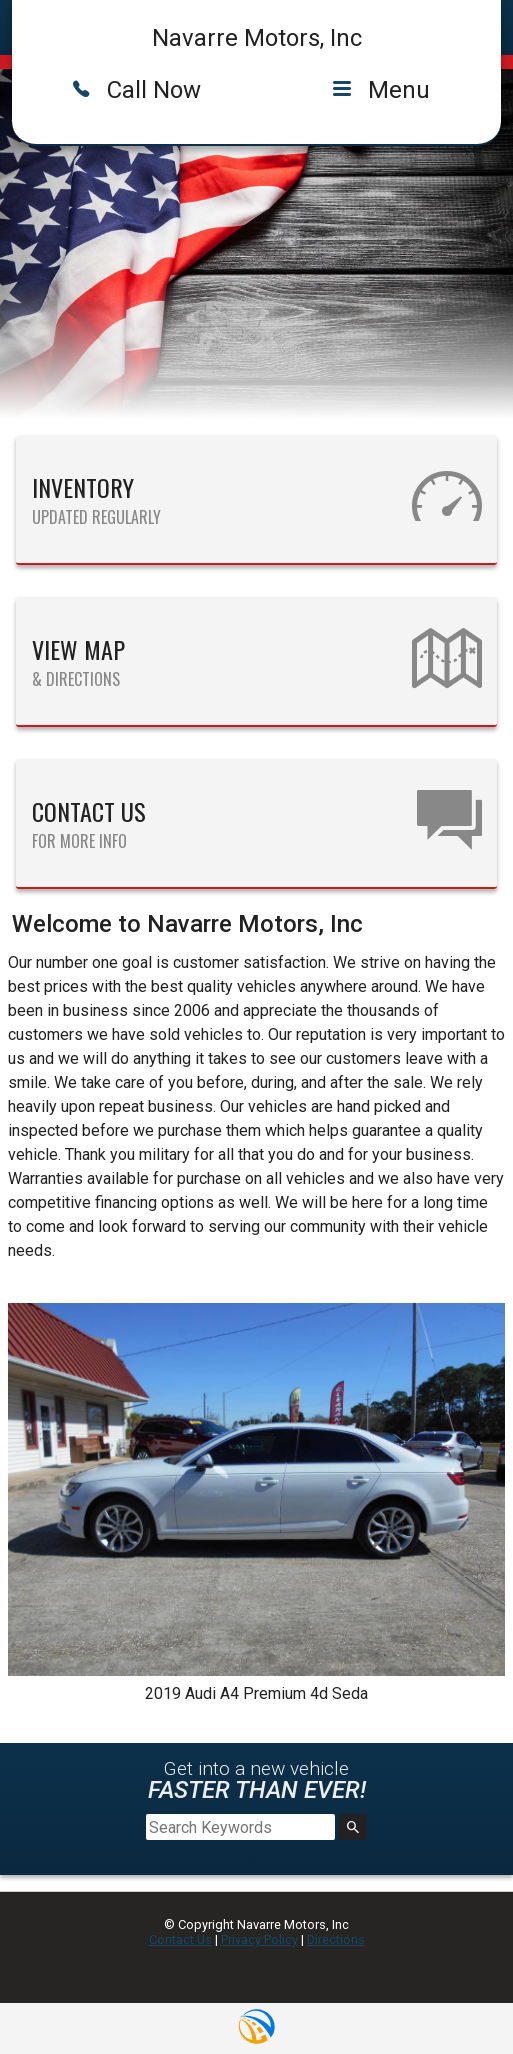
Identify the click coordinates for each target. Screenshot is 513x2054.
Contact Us (180, 1939)
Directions (336, 1939)
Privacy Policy (259, 1939)
